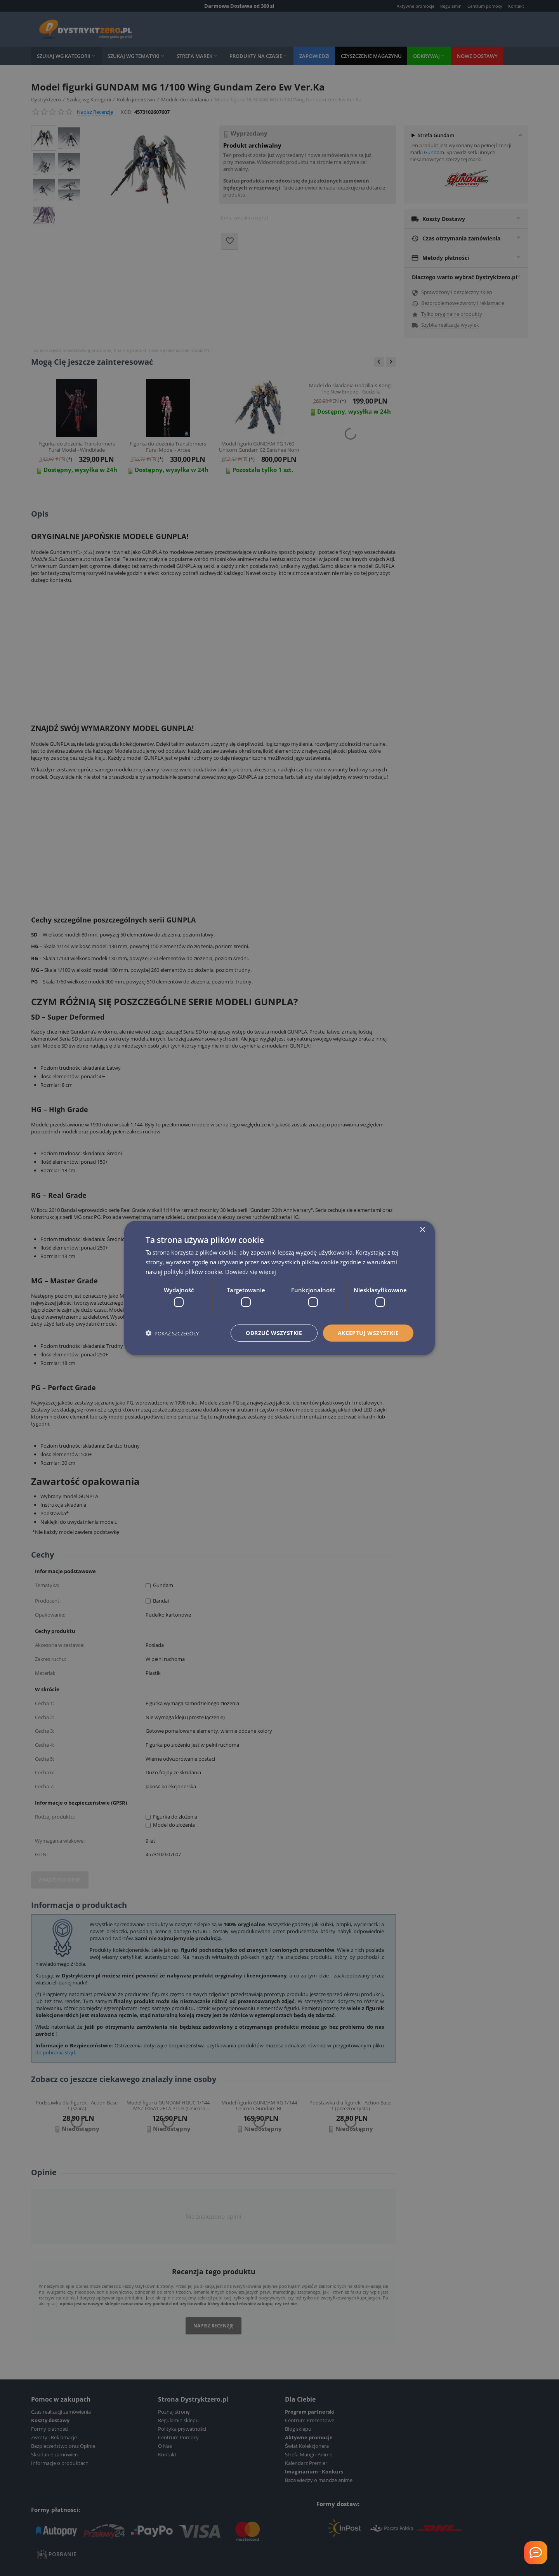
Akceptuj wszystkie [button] (368, 1333)
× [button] (422, 1230)
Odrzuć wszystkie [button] (274, 1333)
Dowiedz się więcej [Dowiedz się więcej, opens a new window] (250, 1271)
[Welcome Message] (535, 2552)
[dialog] (279, 1288)
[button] (172, 1333)
